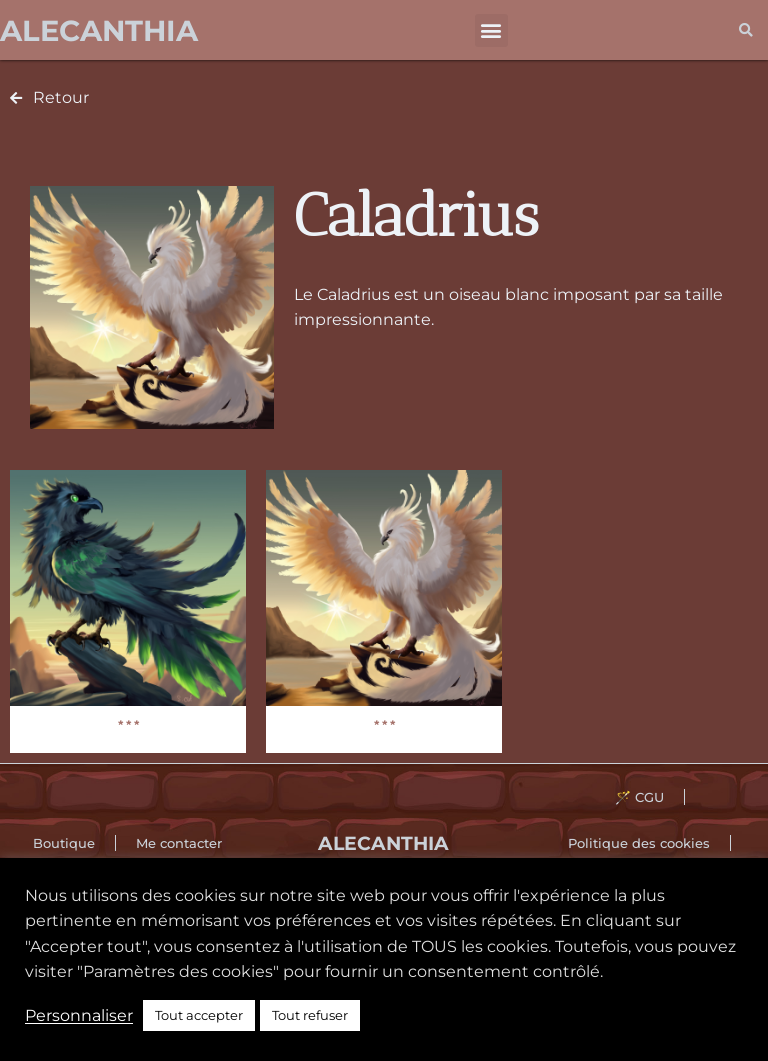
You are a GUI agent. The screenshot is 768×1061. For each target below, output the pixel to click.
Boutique (64, 843)
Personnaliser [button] (79, 1015)
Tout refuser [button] (310, 1015)
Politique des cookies (639, 843)
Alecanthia (99, 30)
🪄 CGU (639, 797)
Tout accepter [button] (199, 1015)
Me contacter (179, 843)
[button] (491, 30)
